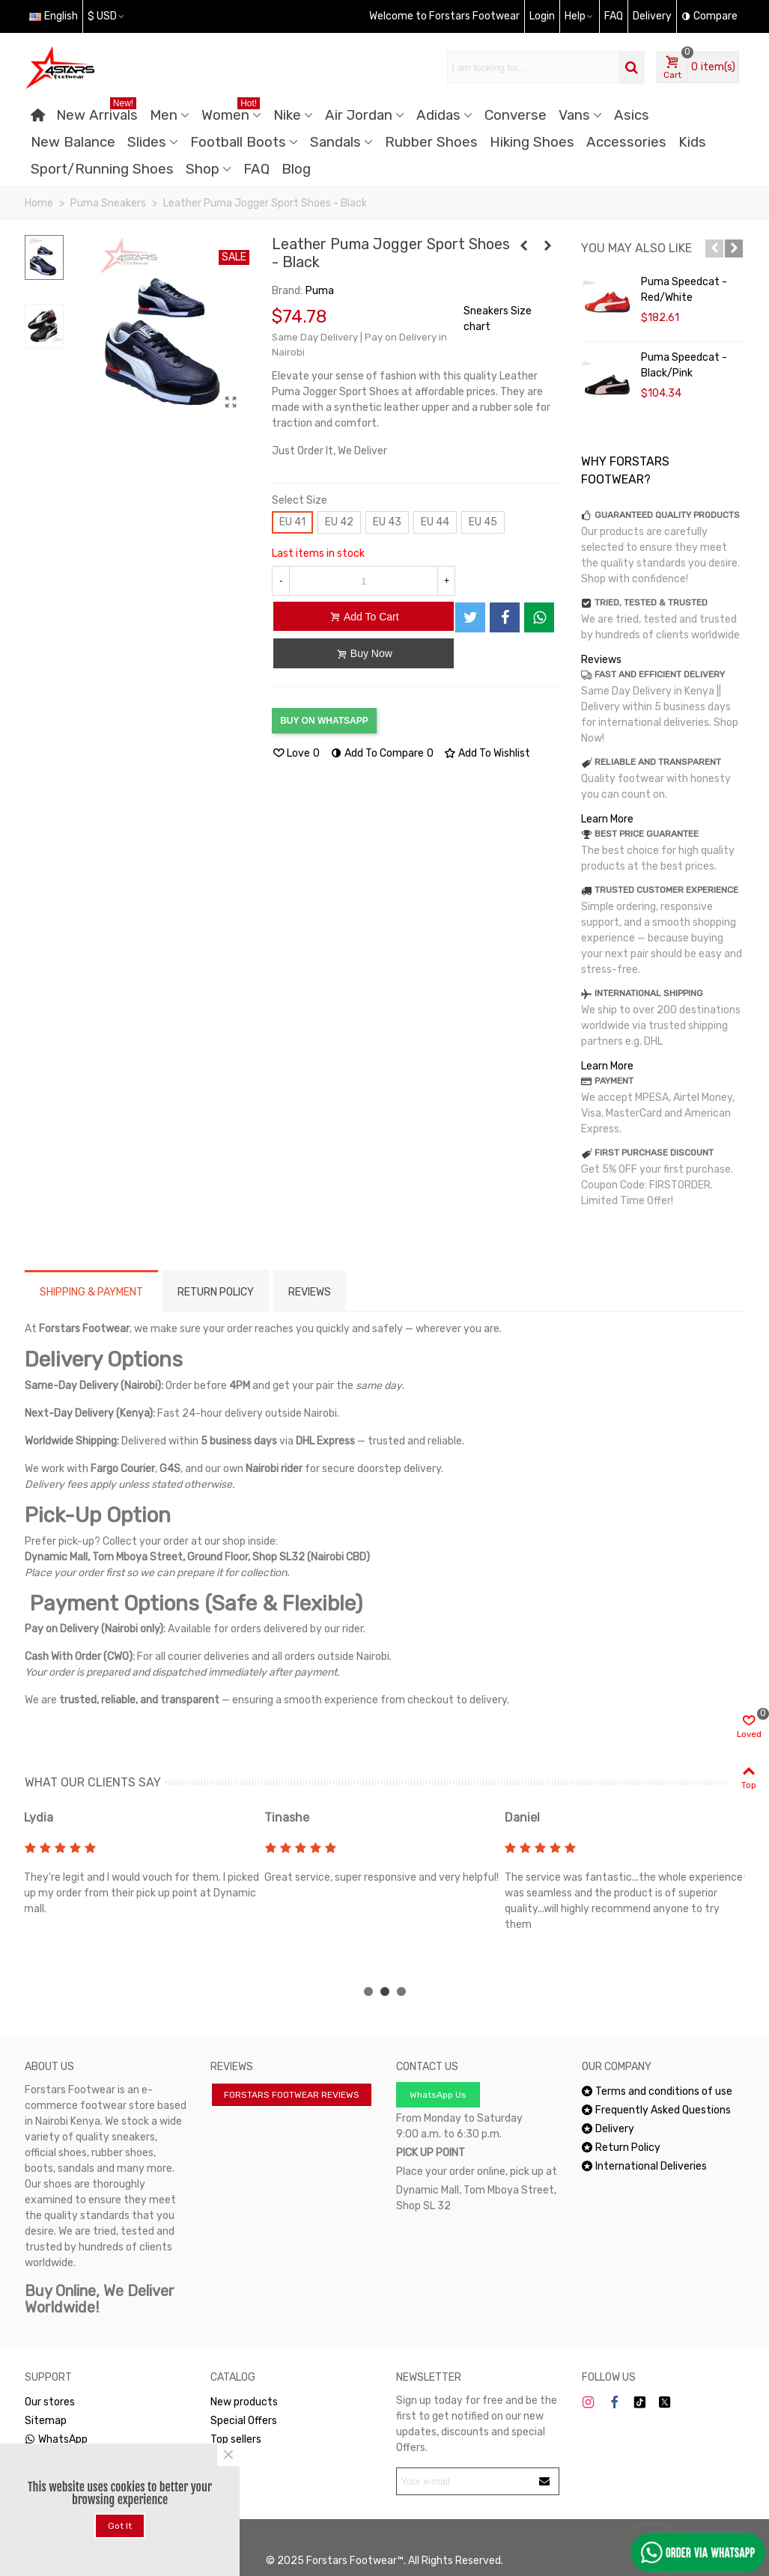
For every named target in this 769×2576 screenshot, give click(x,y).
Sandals (335, 142)
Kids (692, 142)
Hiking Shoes (532, 142)
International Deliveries (644, 2166)
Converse (515, 115)
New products (244, 2402)
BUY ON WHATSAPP (324, 720)
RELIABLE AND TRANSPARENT (658, 762)
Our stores (50, 2402)
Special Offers (243, 2420)
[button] (714, 248)
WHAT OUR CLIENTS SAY (93, 1782)
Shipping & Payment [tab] (91, 1292)
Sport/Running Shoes (102, 169)
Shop (202, 169)
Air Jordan (358, 115)
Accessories (626, 142)
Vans (574, 115)
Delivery (608, 2129)
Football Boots (238, 142)
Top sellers (235, 2439)
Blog (296, 169)
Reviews (601, 659)
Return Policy (621, 2147)
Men (163, 115)
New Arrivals (97, 112)
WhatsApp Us (438, 2095)
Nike (287, 115)
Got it (120, 2526)
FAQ (256, 169)
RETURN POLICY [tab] (215, 1292)
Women (230, 112)
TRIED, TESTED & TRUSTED (651, 602)
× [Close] (228, 2455)
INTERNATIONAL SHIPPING (649, 993)
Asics (631, 115)
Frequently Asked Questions (656, 2110)
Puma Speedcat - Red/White (684, 289)
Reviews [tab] (309, 1292)
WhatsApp (56, 2439)
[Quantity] (363, 581)
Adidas (438, 115)
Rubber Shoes (431, 142)
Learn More (607, 819)
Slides (146, 142)
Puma (320, 290)
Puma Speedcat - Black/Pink (684, 365)
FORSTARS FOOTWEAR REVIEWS (291, 2095)
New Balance (73, 142)
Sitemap (46, 2420)
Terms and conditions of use (657, 2091)
